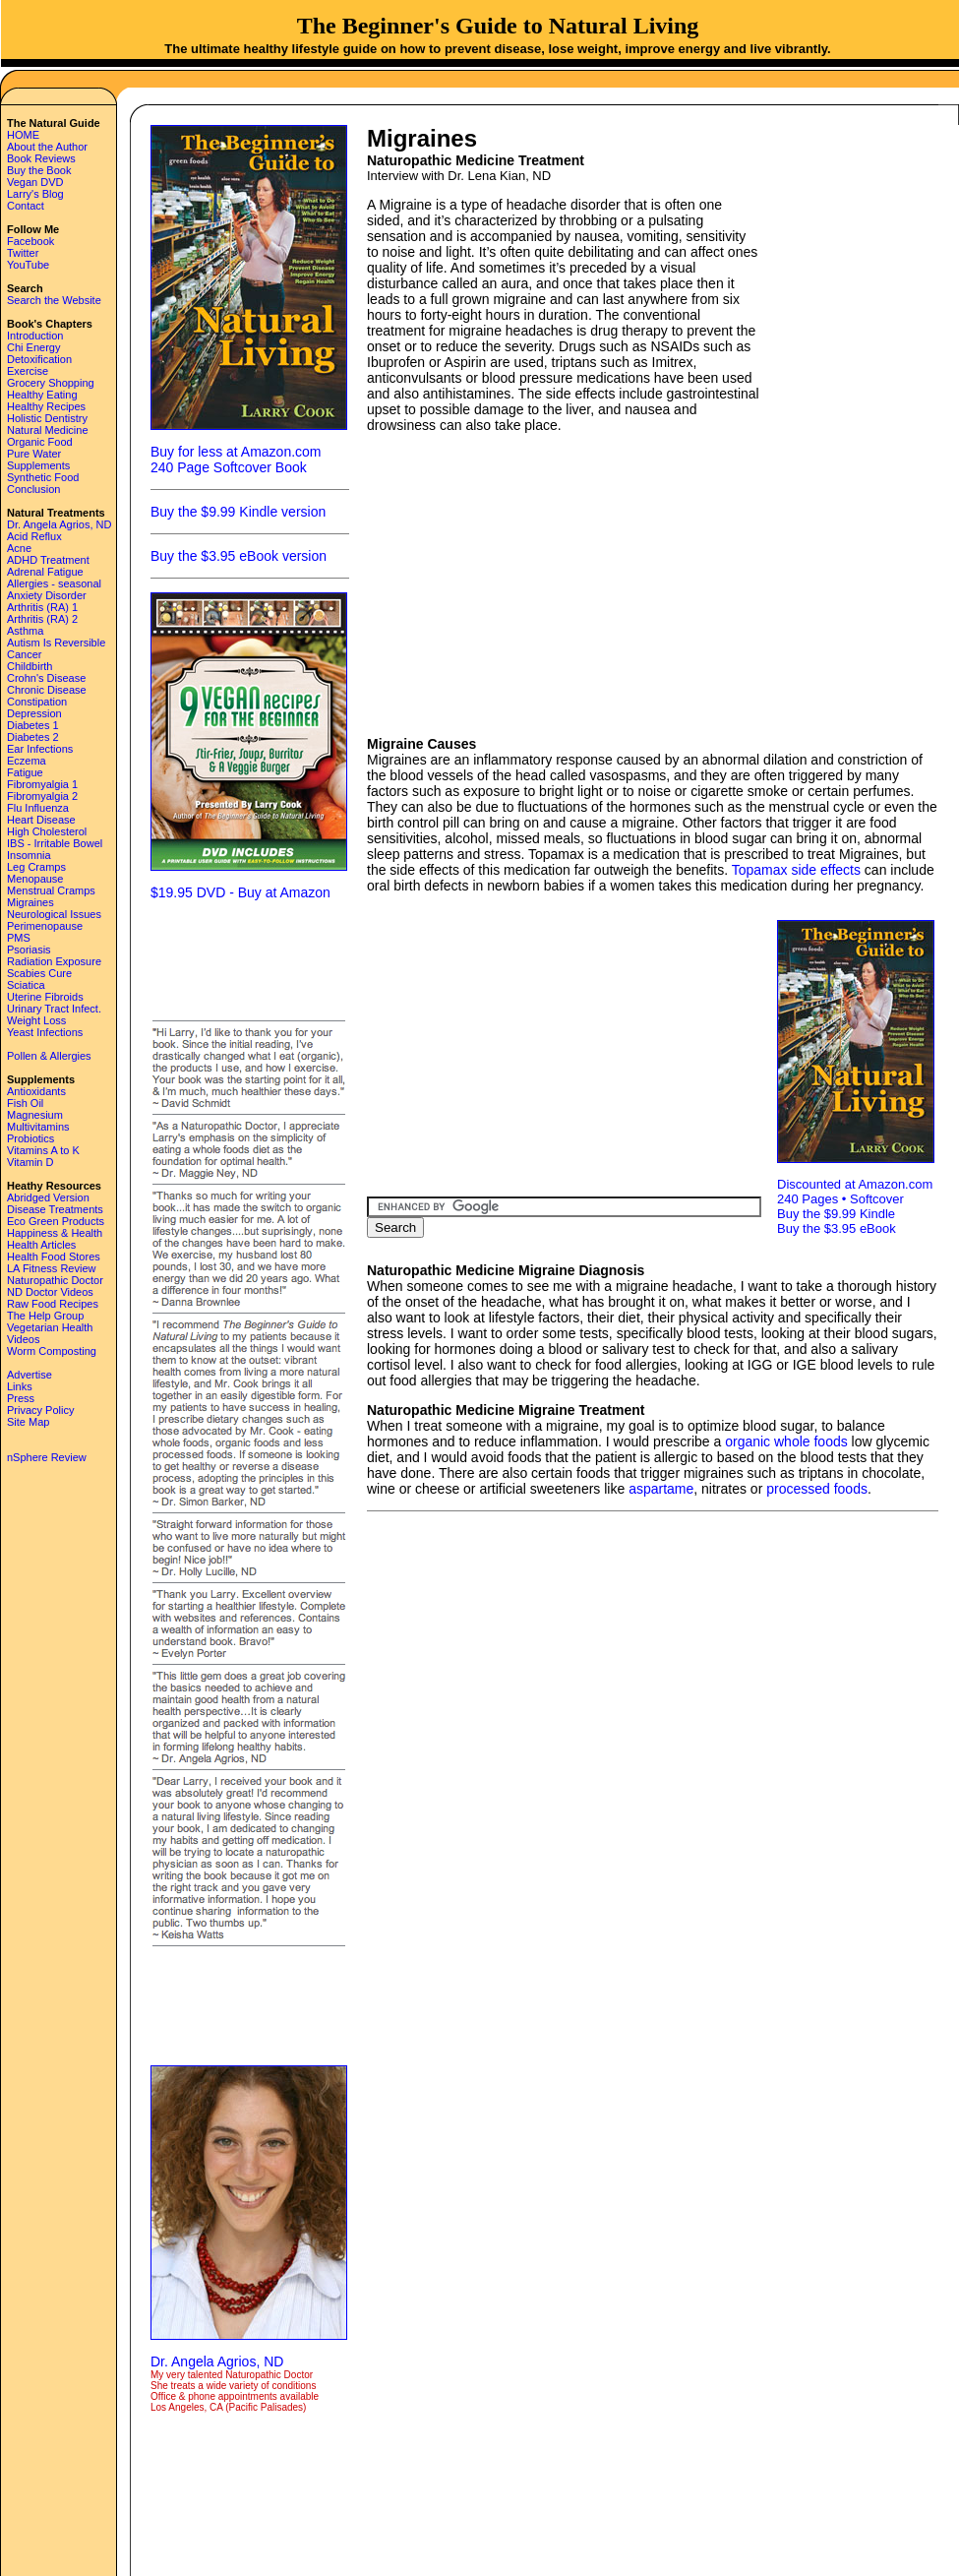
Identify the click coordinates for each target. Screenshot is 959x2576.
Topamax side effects (796, 870)
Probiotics (30, 1138)
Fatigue (25, 772)
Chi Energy (33, 347)
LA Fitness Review (51, 1268)
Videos (23, 1339)
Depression (34, 713)
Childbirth (29, 666)
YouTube (28, 265)
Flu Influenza (38, 808)
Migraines (30, 902)
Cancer (24, 654)
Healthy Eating (42, 394)
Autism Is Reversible (56, 642)
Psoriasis (29, 949)
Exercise (27, 371)
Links (19, 1386)
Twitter (22, 253)
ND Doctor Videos (50, 1292)
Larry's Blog (35, 194)
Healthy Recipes (46, 406)
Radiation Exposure (54, 961)
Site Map (28, 1422)
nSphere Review (47, 1457)
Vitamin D (30, 1162)
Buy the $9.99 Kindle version (238, 512)
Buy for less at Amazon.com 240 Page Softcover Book (236, 459)
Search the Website (54, 300)
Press (20, 1398)
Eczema (26, 761)
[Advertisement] (248, 958)
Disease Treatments (55, 1209)
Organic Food (40, 442)
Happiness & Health (54, 1233)
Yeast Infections (45, 1032)
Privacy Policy (40, 1410)
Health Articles (41, 1245)
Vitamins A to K (43, 1150)
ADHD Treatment (48, 560)
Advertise (29, 1374)
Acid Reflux (34, 536)
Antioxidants (36, 1091)
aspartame (661, 1489)
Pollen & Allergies (49, 1056)
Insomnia (29, 855)
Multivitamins (38, 1127)
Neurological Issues (54, 914)
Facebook (30, 241)
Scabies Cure (39, 973)
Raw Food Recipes (52, 1304)
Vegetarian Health (49, 1327)
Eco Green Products (55, 1221)
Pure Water (34, 454)
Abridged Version (48, 1197)
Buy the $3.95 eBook (836, 1228)
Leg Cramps (36, 867)
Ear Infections (40, 749)
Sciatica (26, 985)
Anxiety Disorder (47, 595)
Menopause (35, 879)
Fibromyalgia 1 (42, 784)
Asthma (25, 631)
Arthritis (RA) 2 (42, 619)
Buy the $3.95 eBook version (238, 556)
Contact (25, 206)
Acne (19, 548)
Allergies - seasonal (54, 583)
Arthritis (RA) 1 (42, 607)
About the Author (47, 147)
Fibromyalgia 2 (42, 796)
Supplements (38, 465)
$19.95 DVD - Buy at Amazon (240, 892)
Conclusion (33, 489)
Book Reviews (41, 158)
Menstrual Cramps (51, 890)
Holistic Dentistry (47, 418)
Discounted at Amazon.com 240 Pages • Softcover (854, 1191)
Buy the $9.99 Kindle (836, 1213)
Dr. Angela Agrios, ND (59, 524)
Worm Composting (51, 1351)
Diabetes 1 (33, 725)
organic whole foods (786, 1441)
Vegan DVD (35, 182)
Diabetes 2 (33, 737)
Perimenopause (45, 926)
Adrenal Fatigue (45, 572)
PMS (18, 938)
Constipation (37, 701)
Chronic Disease (47, 690)
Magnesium (35, 1115)
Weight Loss (36, 1020)
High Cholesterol (47, 831)
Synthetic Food (43, 477)
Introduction (35, 335)
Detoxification (39, 359)
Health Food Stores (53, 1256)
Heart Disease (41, 820)
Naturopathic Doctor (55, 1280)
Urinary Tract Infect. (54, 1008)
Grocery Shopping (50, 383)
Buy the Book (39, 170)
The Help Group (45, 1315)
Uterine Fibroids (45, 997)
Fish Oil (25, 1103)
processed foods (817, 1489)
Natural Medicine (48, 430)
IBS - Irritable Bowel (54, 843)
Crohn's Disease (46, 678)
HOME (23, 135)
